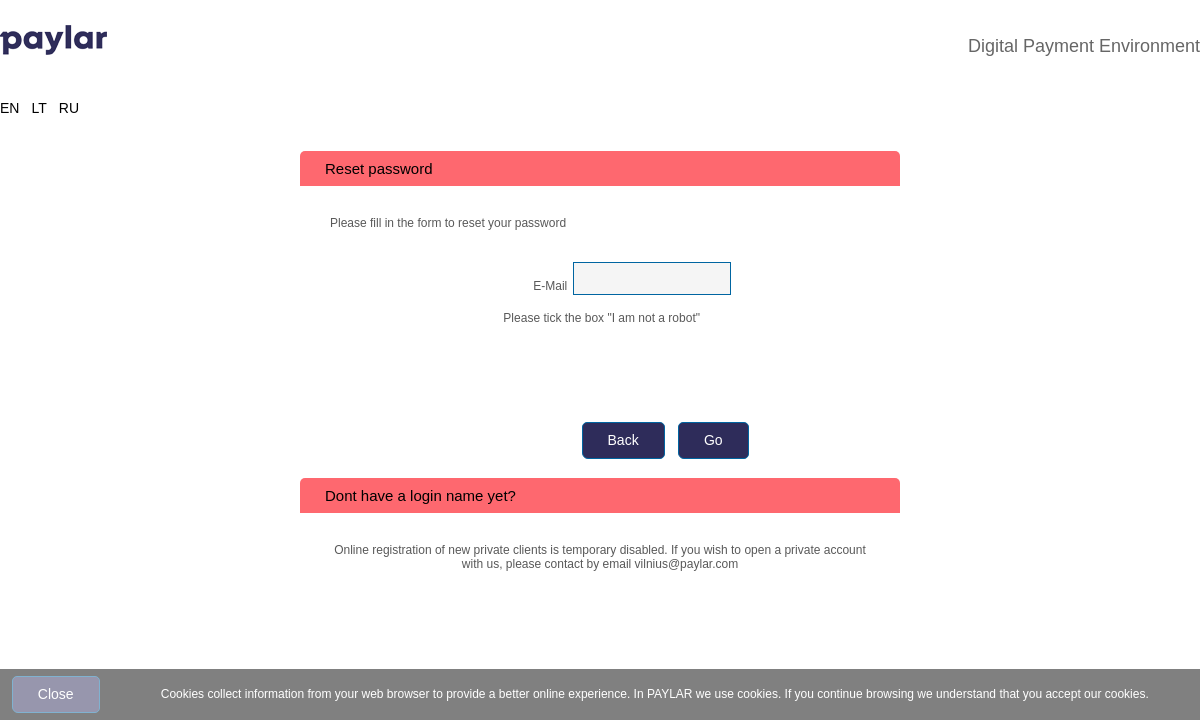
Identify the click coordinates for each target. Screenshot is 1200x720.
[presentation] (602, 364)
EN (9, 108)
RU (69, 108)
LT (38, 108)
